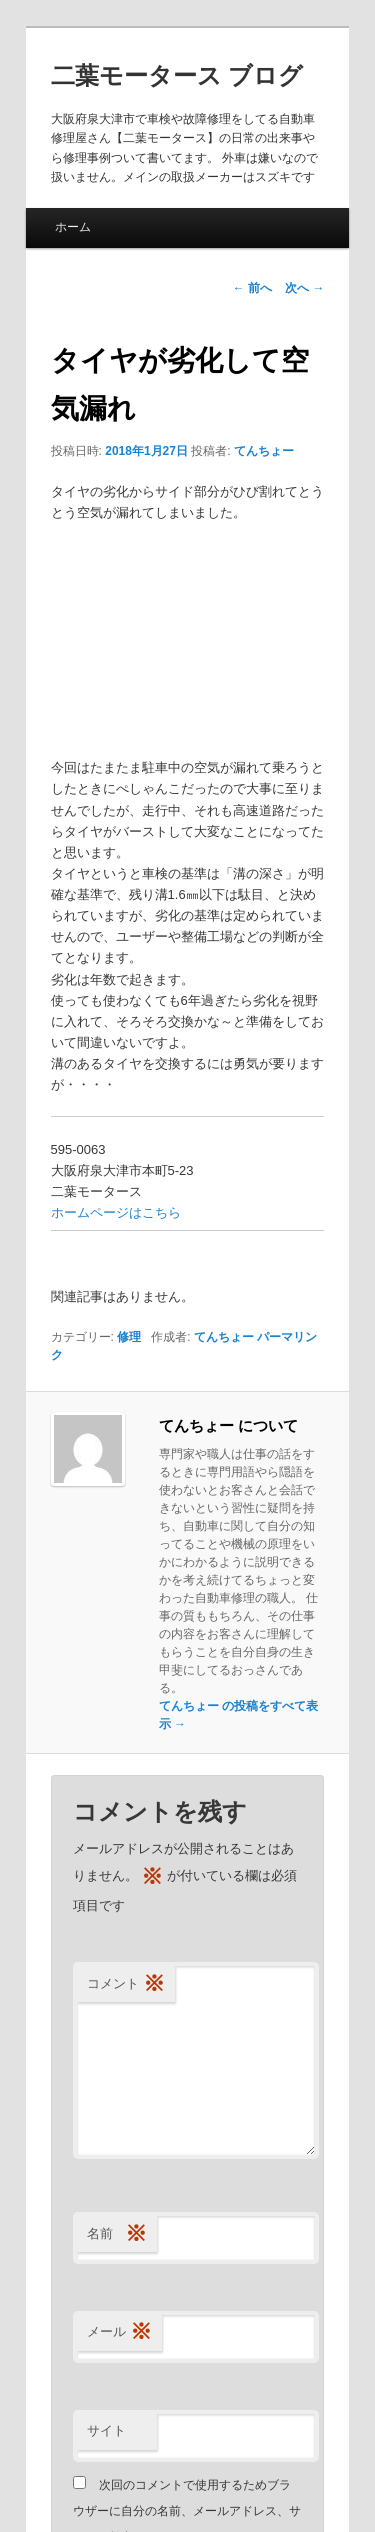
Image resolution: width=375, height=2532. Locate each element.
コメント (126, 1984)
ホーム (73, 227)
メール (119, 2332)
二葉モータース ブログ (177, 75)
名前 (117, 2234)
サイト (106, 2430)
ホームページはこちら (116, 1212)
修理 (129, 1337)
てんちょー (264, 451)
